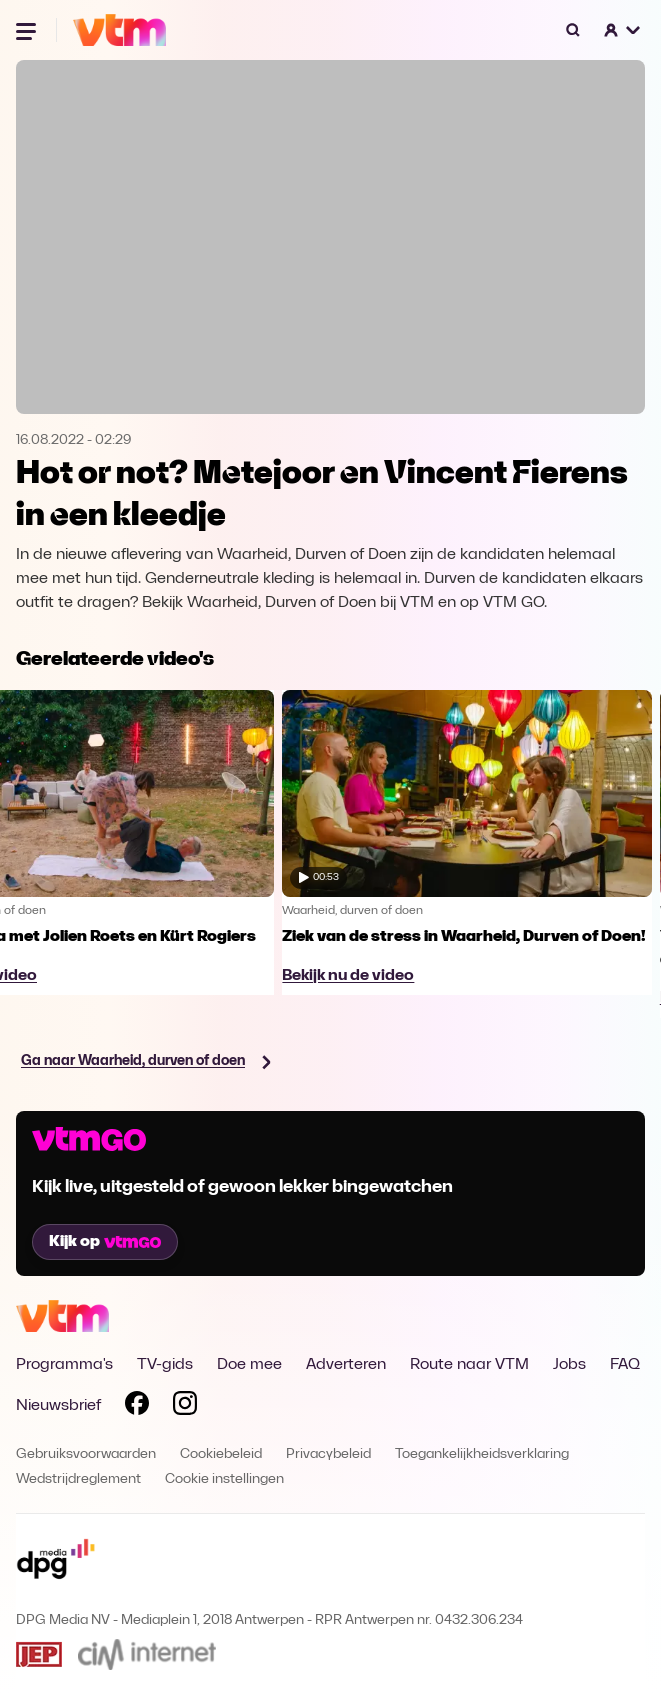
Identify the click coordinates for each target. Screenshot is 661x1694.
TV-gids (165, 1365)
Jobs (569, 1365)
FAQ (625, 1365)
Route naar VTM (469, 1365)
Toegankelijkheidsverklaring (482, 1454)
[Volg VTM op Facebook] (137, 1407)
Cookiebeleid (221, 1454)
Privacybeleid (328, 1454)
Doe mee (249, 1365)
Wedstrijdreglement (78, 1479)
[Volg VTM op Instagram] (185, 1407)
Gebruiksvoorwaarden (86, 1454)
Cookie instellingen (224, 1479)
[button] (623, 30)
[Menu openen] (28, 30)
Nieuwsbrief (58, 1406)
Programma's (64, 1365)
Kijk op (105, 1242)
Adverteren (346, 1365)
